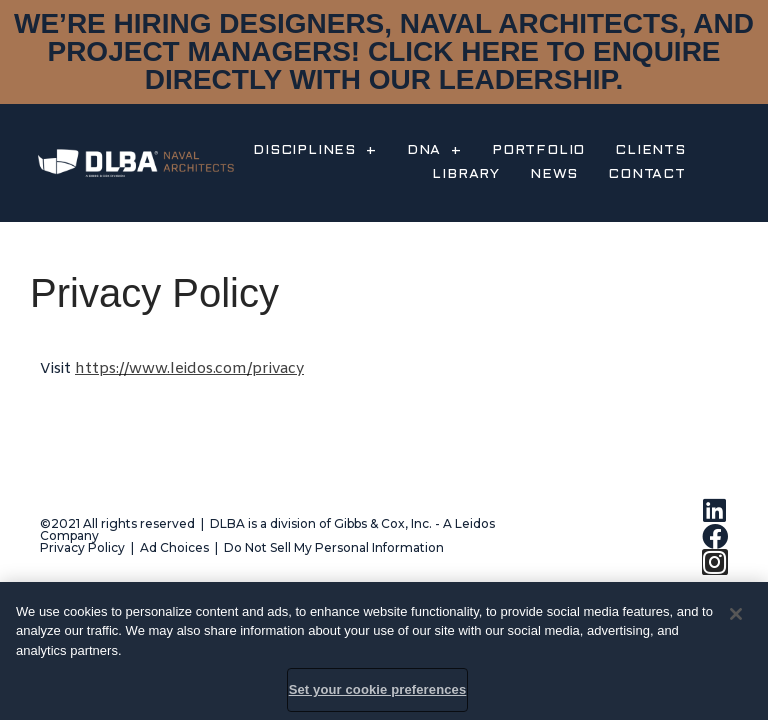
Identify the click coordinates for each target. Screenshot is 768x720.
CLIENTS (650, 150)
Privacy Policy (82, 547)
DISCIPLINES (315, 151)
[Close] (736, 614)
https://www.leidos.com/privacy (189, 369)
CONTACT (647, 174)
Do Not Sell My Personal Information (334, 547)
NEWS (554, 174)
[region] (384, 651)
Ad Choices (174, 547)
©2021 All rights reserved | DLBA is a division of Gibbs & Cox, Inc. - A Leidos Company (267, 529)
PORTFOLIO (538, 150)
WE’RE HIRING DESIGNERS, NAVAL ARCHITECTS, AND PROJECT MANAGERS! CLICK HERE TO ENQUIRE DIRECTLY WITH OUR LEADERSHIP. (384, 51)
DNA (434, 151)
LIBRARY (466, 174)
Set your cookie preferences (378, 689)
